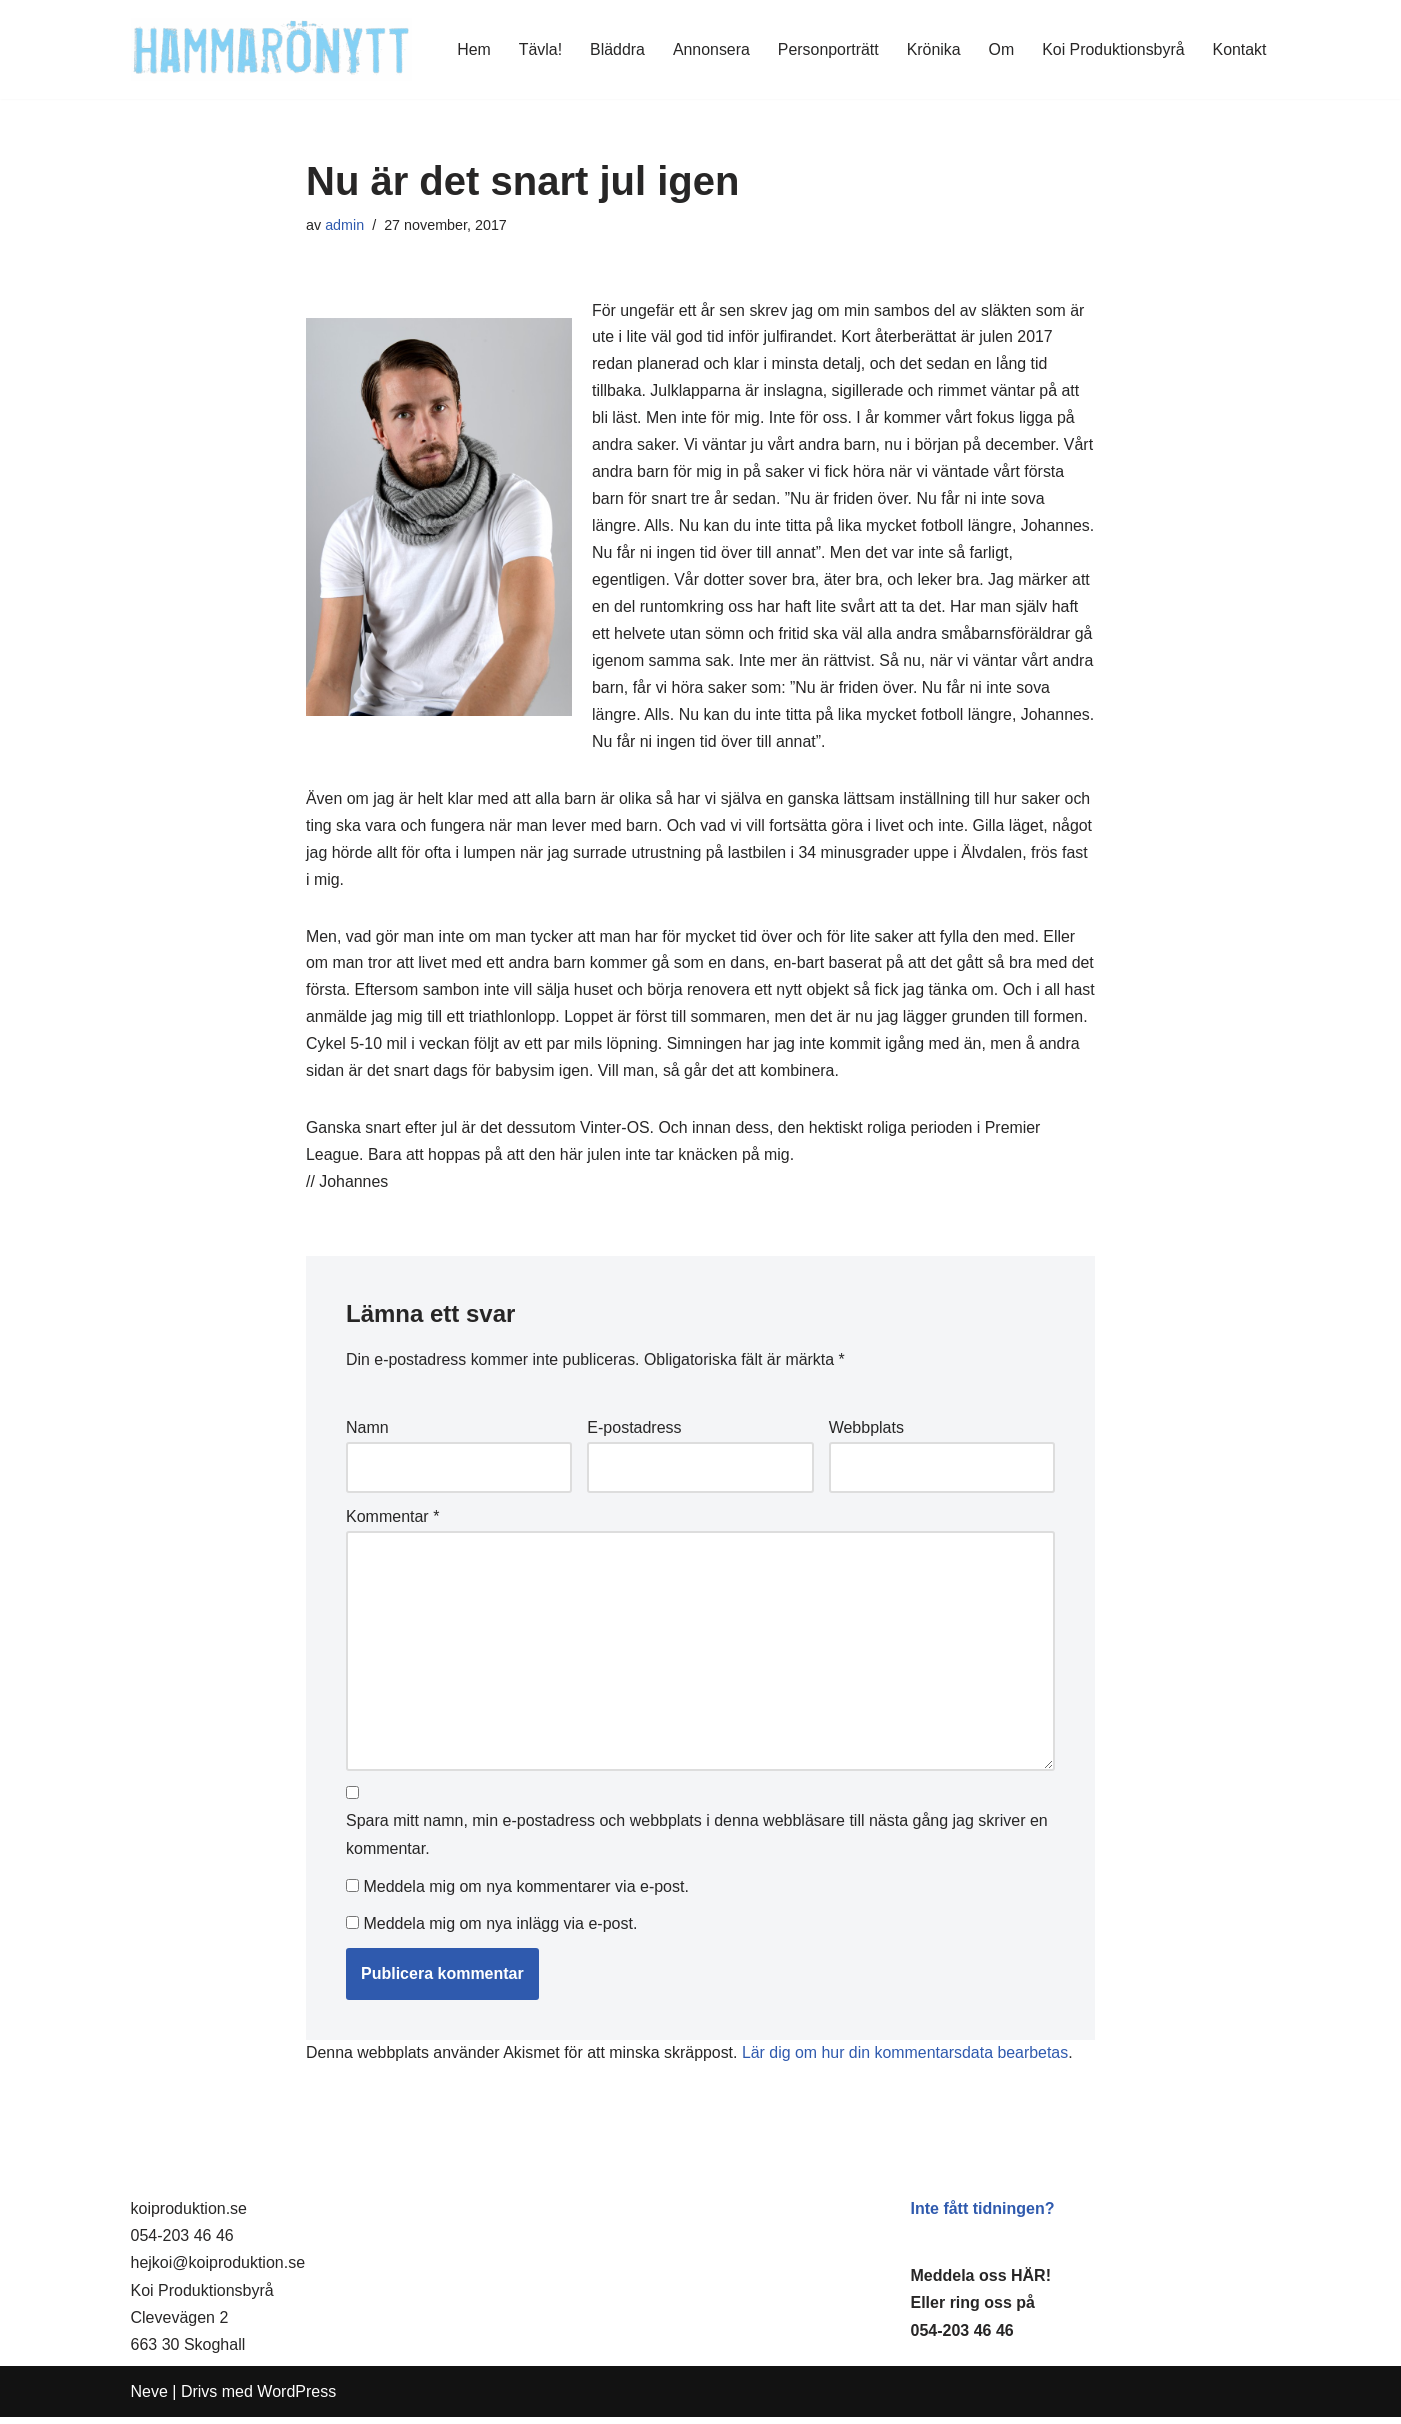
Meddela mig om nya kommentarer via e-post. (525, 1893)
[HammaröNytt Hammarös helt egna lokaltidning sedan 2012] (271, 49)
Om (1000, 49)
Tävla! (538, 49)
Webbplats (866, 1435)
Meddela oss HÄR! (981, 2282)
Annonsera (708, 49)
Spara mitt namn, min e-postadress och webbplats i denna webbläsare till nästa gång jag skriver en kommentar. (697, 1843)
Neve (149, 2398)
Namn (367, 1435)
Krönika (932, 49)
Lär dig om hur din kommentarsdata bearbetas (908, 2059)
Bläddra (614, 49)
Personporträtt (826, 49)
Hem (471, 49)
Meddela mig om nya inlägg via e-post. (500, 1930)
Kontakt (1239, 49)
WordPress (296, 2398)
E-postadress (634, 1435)
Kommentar (392, 1523)
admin (344, 225)
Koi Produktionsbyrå (1112, 49)
